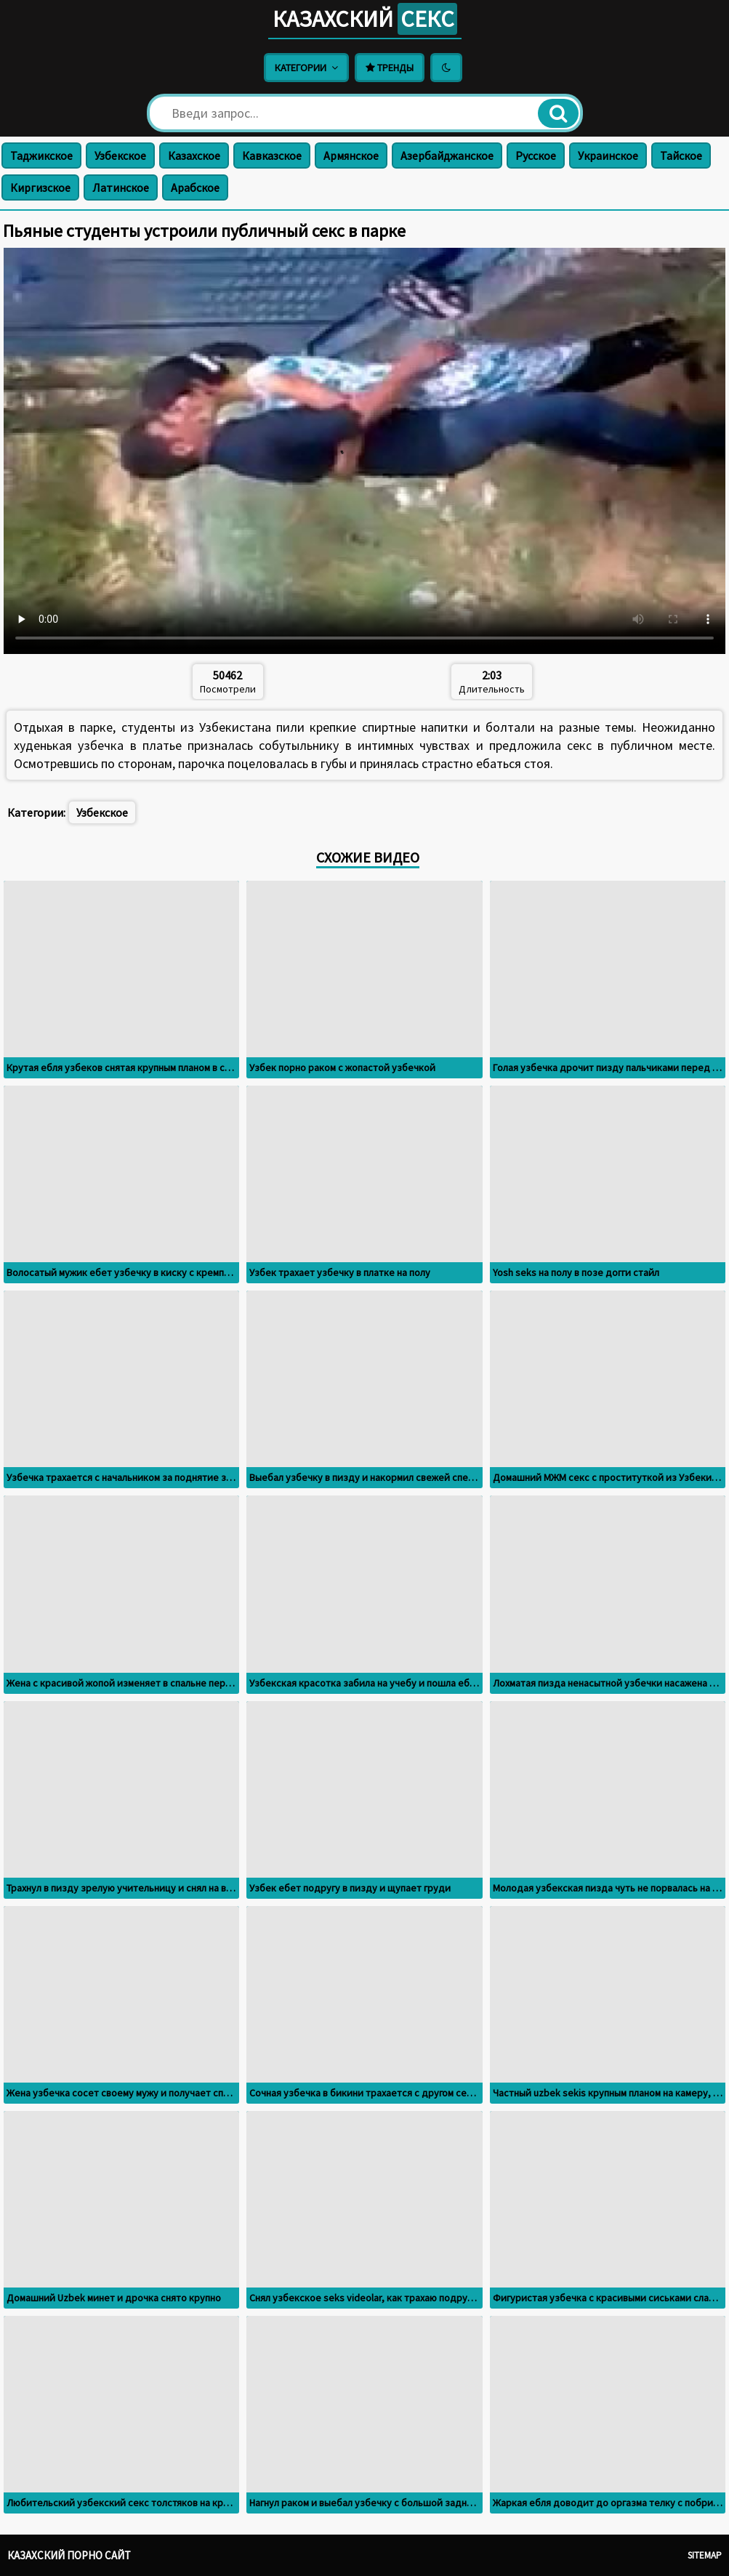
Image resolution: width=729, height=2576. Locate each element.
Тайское (681, 155)
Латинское (120, 187)
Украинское (608, 155)
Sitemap (705, 2555)
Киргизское (40, 187)
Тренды (390, 67)
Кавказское (272, 155)
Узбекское (120, 155)
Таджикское (41, 155)
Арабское (195, 187)
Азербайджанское (447, 155)
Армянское (351, 155)
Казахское (194, 155)
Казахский (365, 19)
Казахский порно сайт (69, 2555)
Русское (535, 155)
